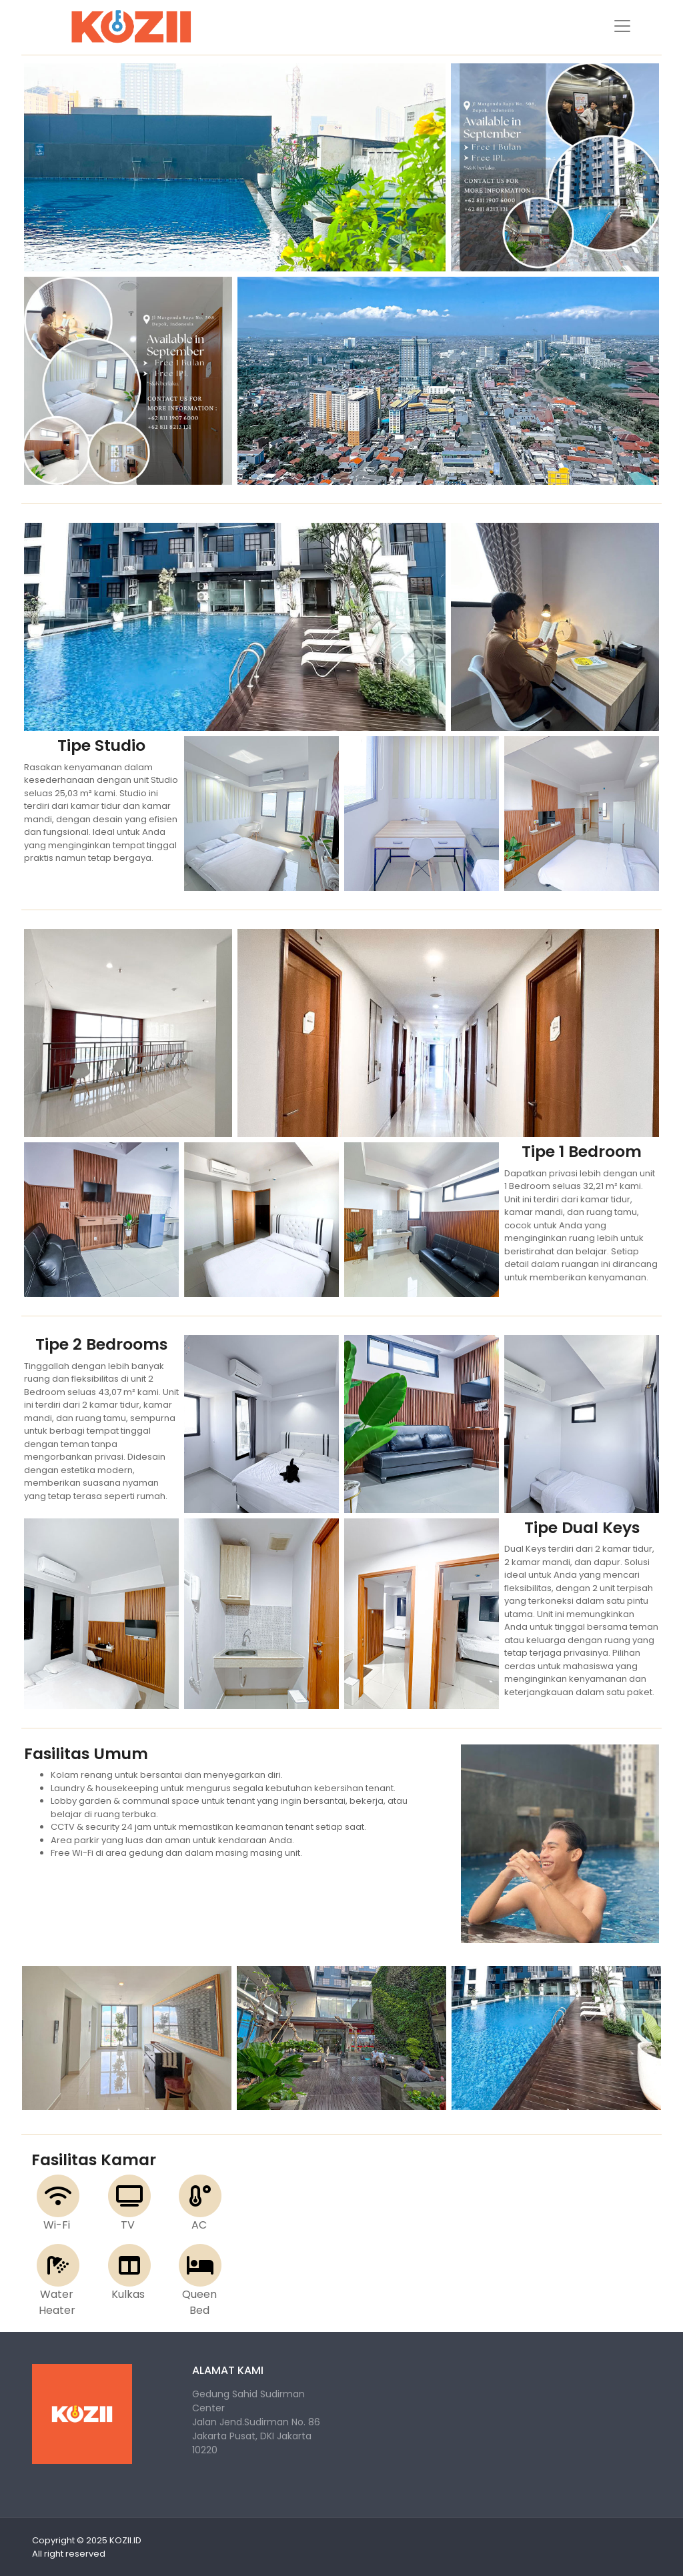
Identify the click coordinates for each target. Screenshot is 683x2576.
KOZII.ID (125, 2540)
